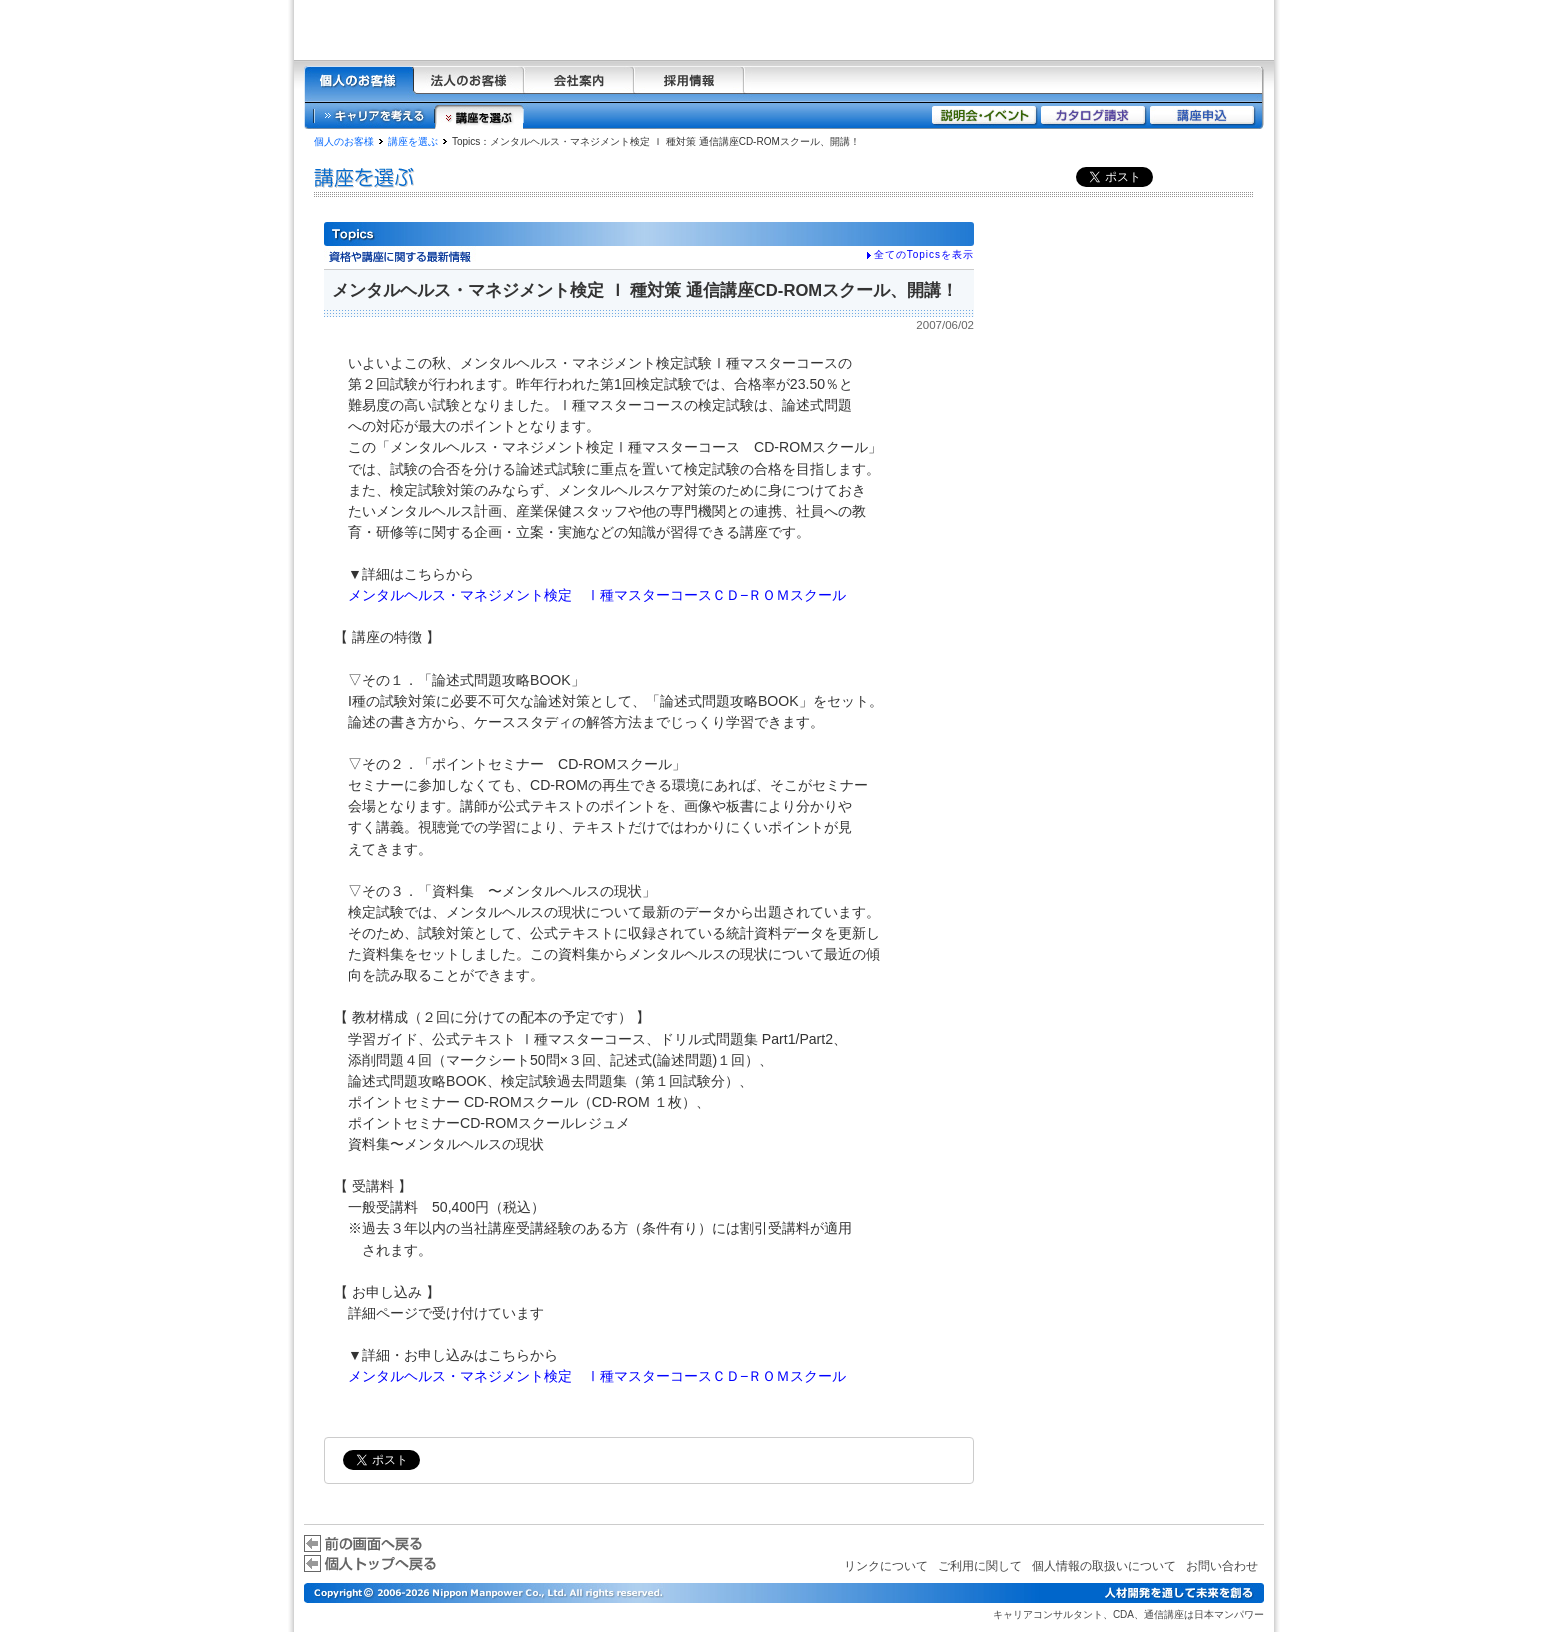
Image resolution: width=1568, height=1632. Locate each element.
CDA (1123, 1614)
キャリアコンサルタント (1048, 1614)
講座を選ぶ (413, 141)
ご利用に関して (980, 1566)
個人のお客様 (344, 141)
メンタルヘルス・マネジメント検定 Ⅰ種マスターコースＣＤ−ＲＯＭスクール (597, 595)
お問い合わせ (1222, 1566)
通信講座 (1164, 1614)
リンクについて (886, 1566)
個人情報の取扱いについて (1104, 1566)
